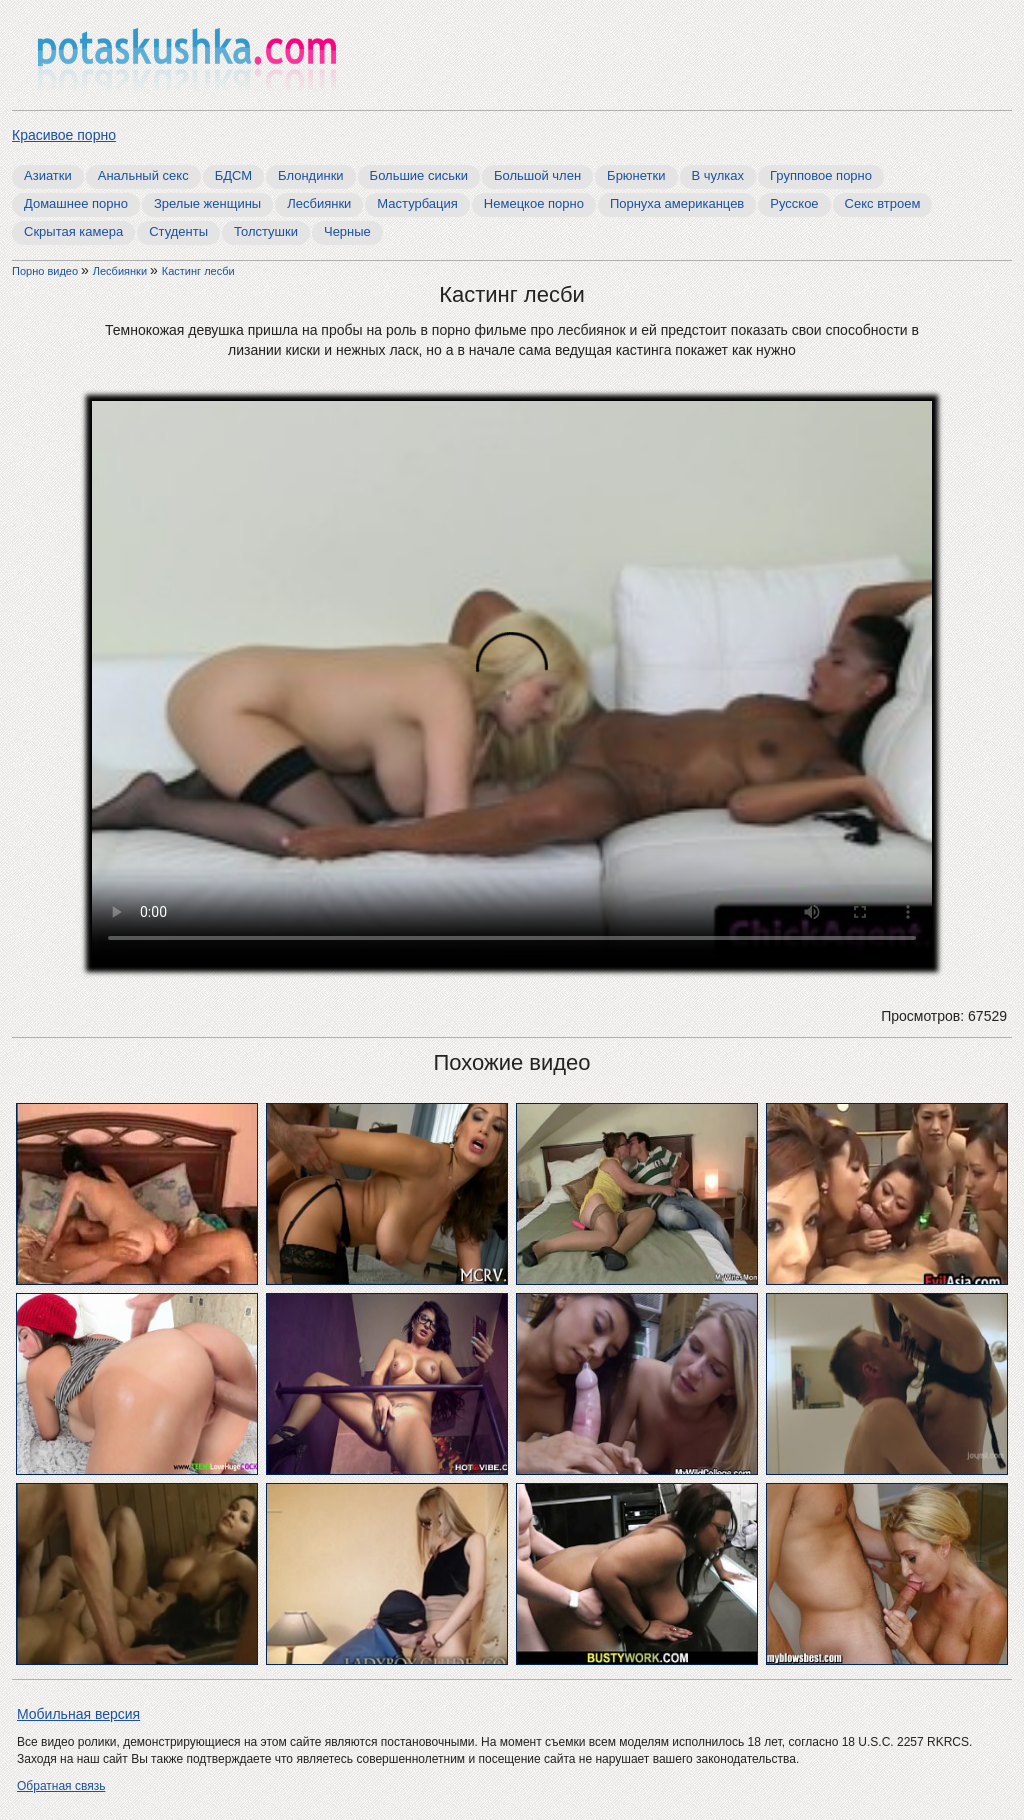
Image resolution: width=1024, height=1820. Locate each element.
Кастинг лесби (198, 271)
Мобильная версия (78, 1714)
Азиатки (48, 175)
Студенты (178, 231)
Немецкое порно (534, 203)
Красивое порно (64, 135)
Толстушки (266, 231)
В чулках (718, 175)
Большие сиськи (419, 175)
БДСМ (233, 175)
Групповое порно (821, 175)
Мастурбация (417, 203)
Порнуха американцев (677, 203)
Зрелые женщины (207, 203)
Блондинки (311, 175)
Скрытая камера (73, 231)
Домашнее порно (76, 203)
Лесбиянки (319, 203)
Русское (794, 203)
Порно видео (46, 271)
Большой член (537, 175)
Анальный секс (143, 175)
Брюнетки (636, 175)
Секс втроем (883, 203)
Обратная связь (61, 1786)
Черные (347, 231)
